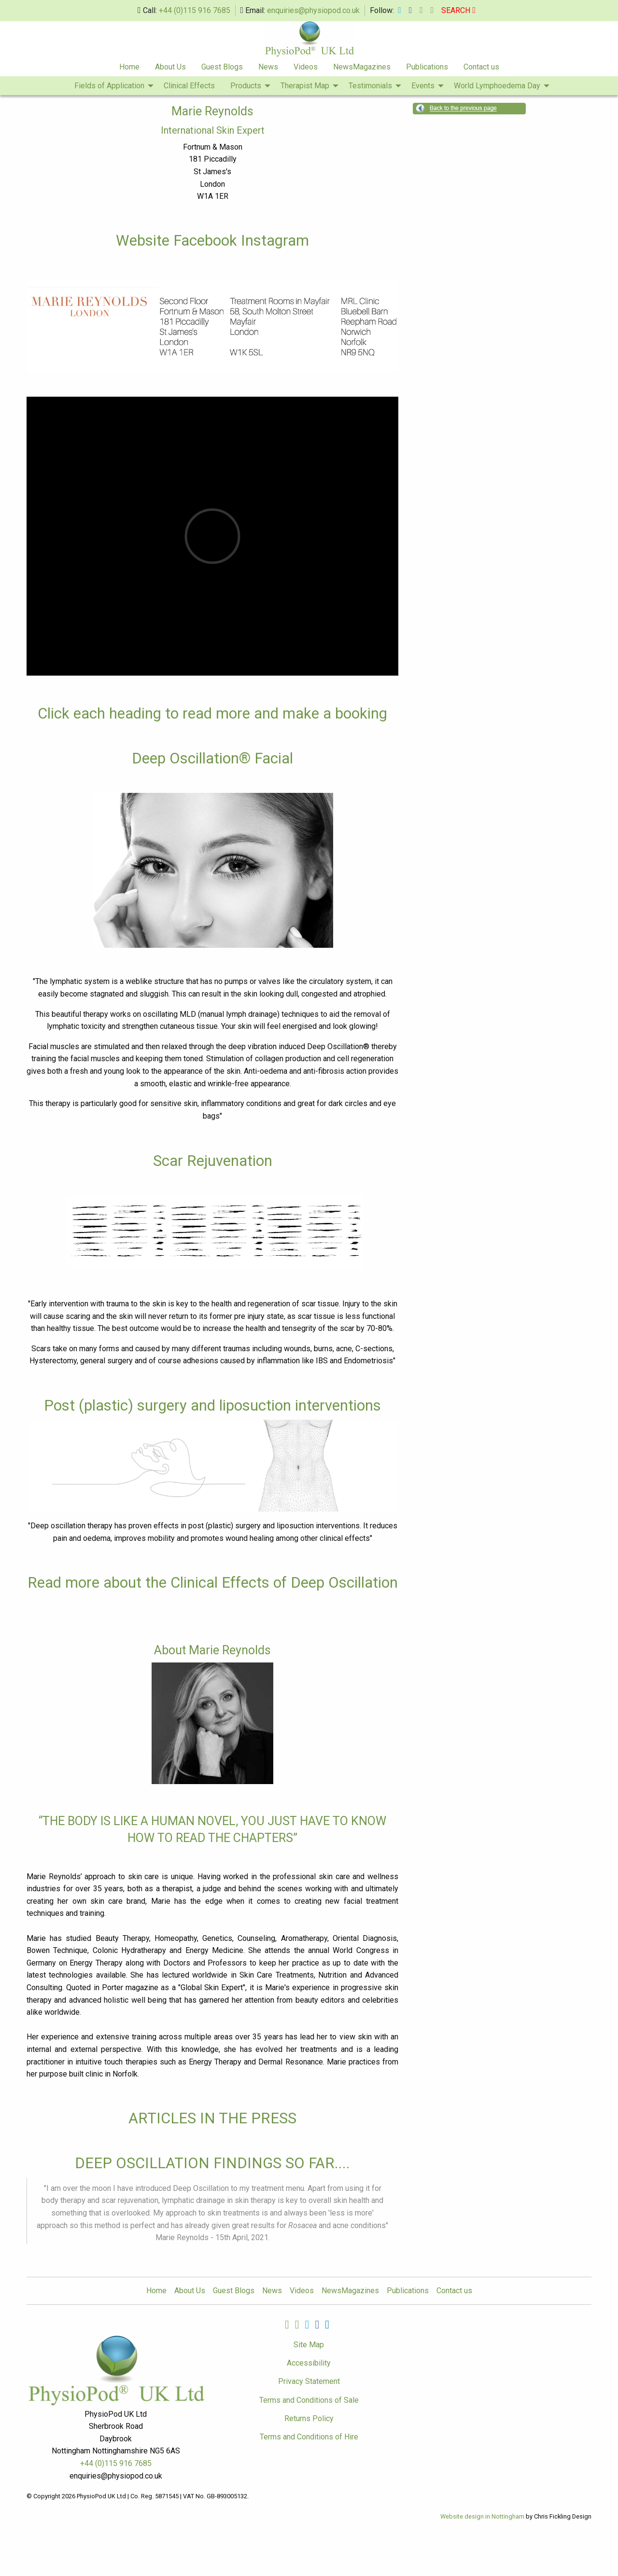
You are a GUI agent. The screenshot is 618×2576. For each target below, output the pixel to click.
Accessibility (309, 2363)
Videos (306, 66)
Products (245, 85)
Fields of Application (109, 85)
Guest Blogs (222, 66)
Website (144, 240)
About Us (170, 66)
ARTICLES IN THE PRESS (212, 2118)
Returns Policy (309, 2418)
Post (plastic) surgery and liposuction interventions (212, 1405)
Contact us (481, 66)
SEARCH (458, 10)
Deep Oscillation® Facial (212, 758)
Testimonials (370, 85)
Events (423, 85)
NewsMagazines (362, 66)
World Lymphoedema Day (497, 85)
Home (129, 66)
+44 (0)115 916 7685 (194, 10)
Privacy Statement (309, 2381)
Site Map (309, 2344)
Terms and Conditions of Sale (309, 2400)
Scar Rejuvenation (212, 1161)
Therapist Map (305, 85)
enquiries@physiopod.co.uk (313, 10)
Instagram (275, 240)
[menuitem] (129, 67)
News (268, 66)
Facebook (205, 240)
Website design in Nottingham (482, 2516)
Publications (427, 66)
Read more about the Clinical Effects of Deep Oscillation (213, 1583)
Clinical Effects (189, 85)
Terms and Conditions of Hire (309, 2436)
